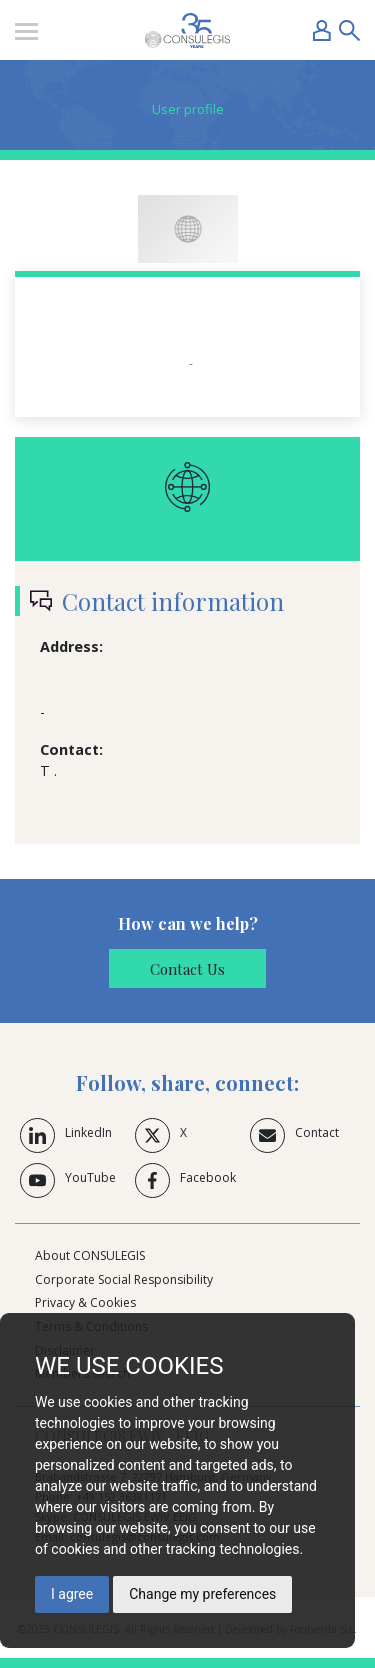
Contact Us (187, 969)
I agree (72, 1594)
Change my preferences (202, 1594)
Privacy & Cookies (85, 1302)
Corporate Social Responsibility (124, 1279)
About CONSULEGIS (90, 1255)
